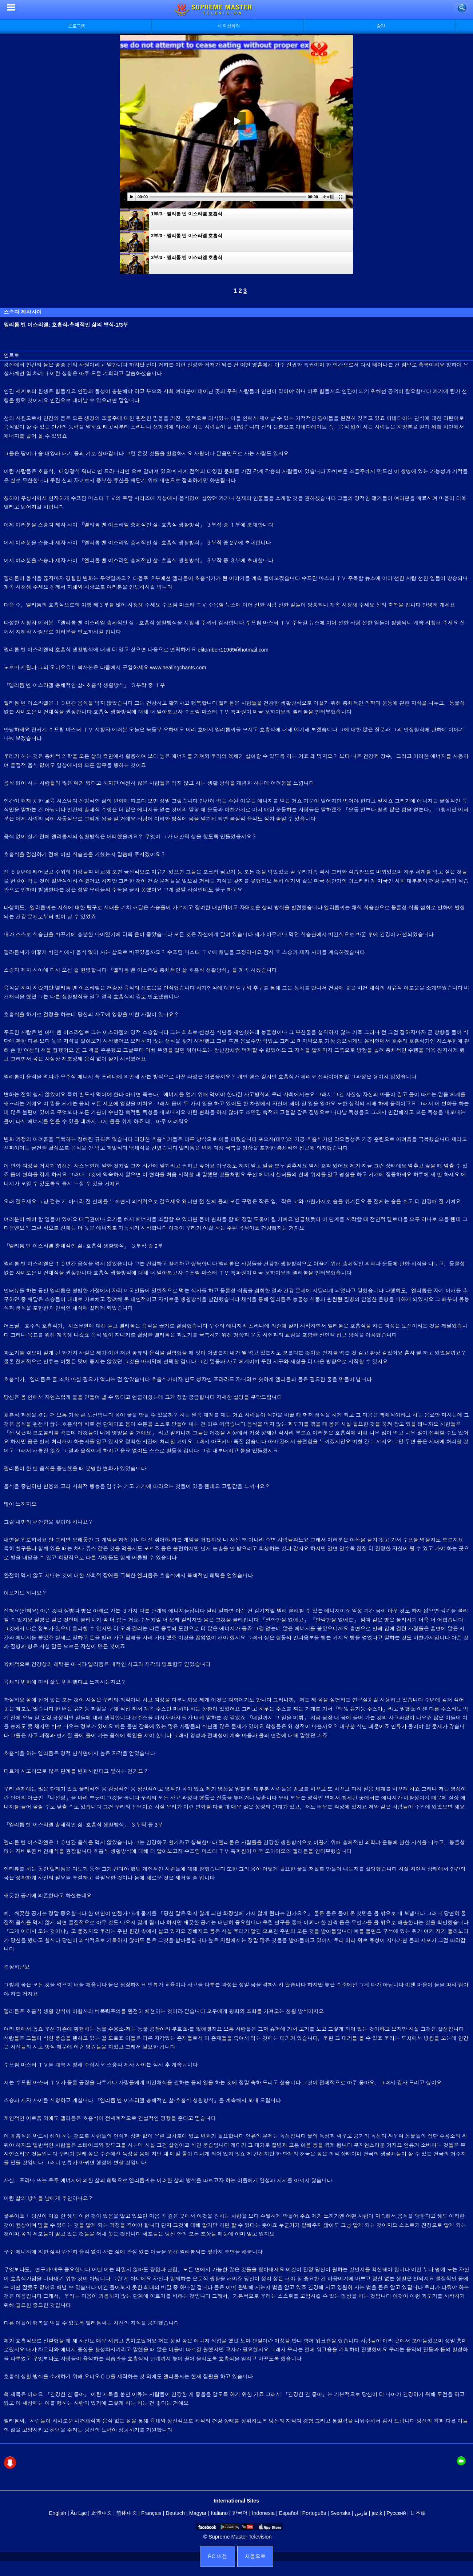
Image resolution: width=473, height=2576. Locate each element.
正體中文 (101, 2513)
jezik (377, 2513)
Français (151, 2513)
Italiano (219, 2513)
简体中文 (126, 2513)
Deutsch (175, 2513)
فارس (361, 2513)
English (57, 2513)
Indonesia (263, 2513)
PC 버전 (217, 2556)
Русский (396, 2513)
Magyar (198, 2513)
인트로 (11, 355)
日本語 (418, 2513)
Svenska (340, 2513)
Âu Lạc (78, 2513)
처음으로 (255, 2556)
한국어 (240, 2513)
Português (314, 2513)
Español (288, 2513)
